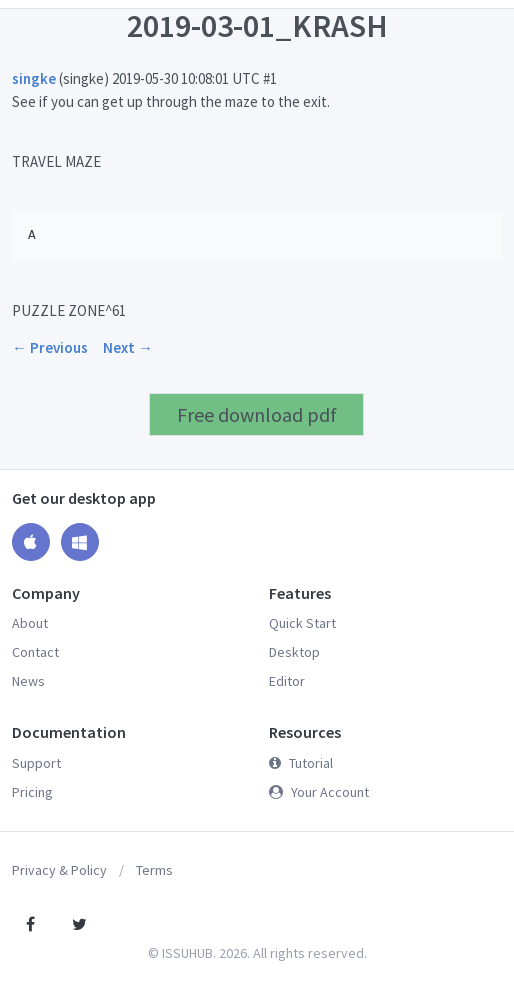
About (30, 623)
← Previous (50, 347)
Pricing (32, 792)
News (28, 681)
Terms (154, 870)
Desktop (294, 652)
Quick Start (302, 623)
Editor (287, 681)
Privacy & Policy (59, 870)
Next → (128, 347)
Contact (35, 652)
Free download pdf (257, 414)
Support (36, 763)
